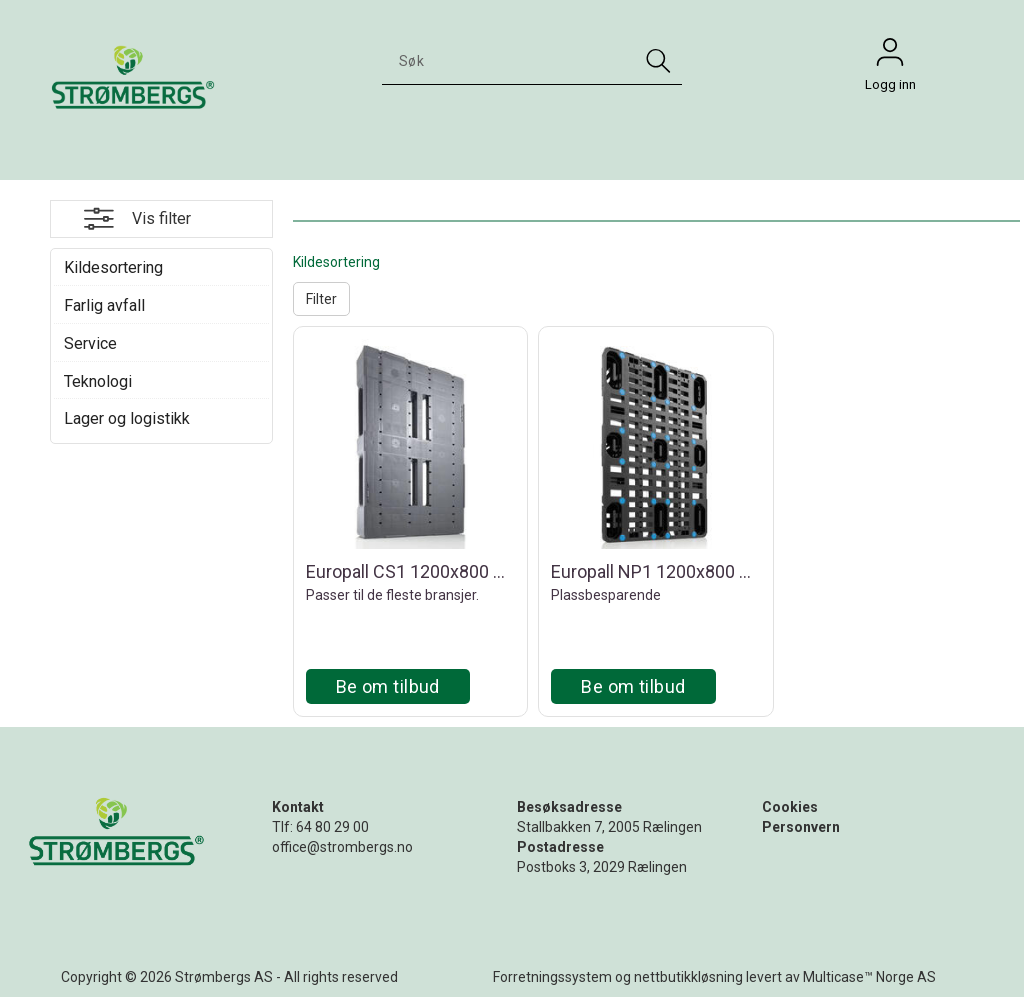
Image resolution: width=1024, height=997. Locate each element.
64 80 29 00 (332, 827)
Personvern (801, 827)
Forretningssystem (552, 977)
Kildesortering (113, 267)
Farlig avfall (104, 305)
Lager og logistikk (127, 418)
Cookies (790, 807)
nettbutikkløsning (688, 977)
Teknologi (98, 381)
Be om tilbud (388, 686)
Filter (321, 299)
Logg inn (890, 57)
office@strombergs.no (342, 847)
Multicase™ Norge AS (869, 977)
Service (90, 343)
